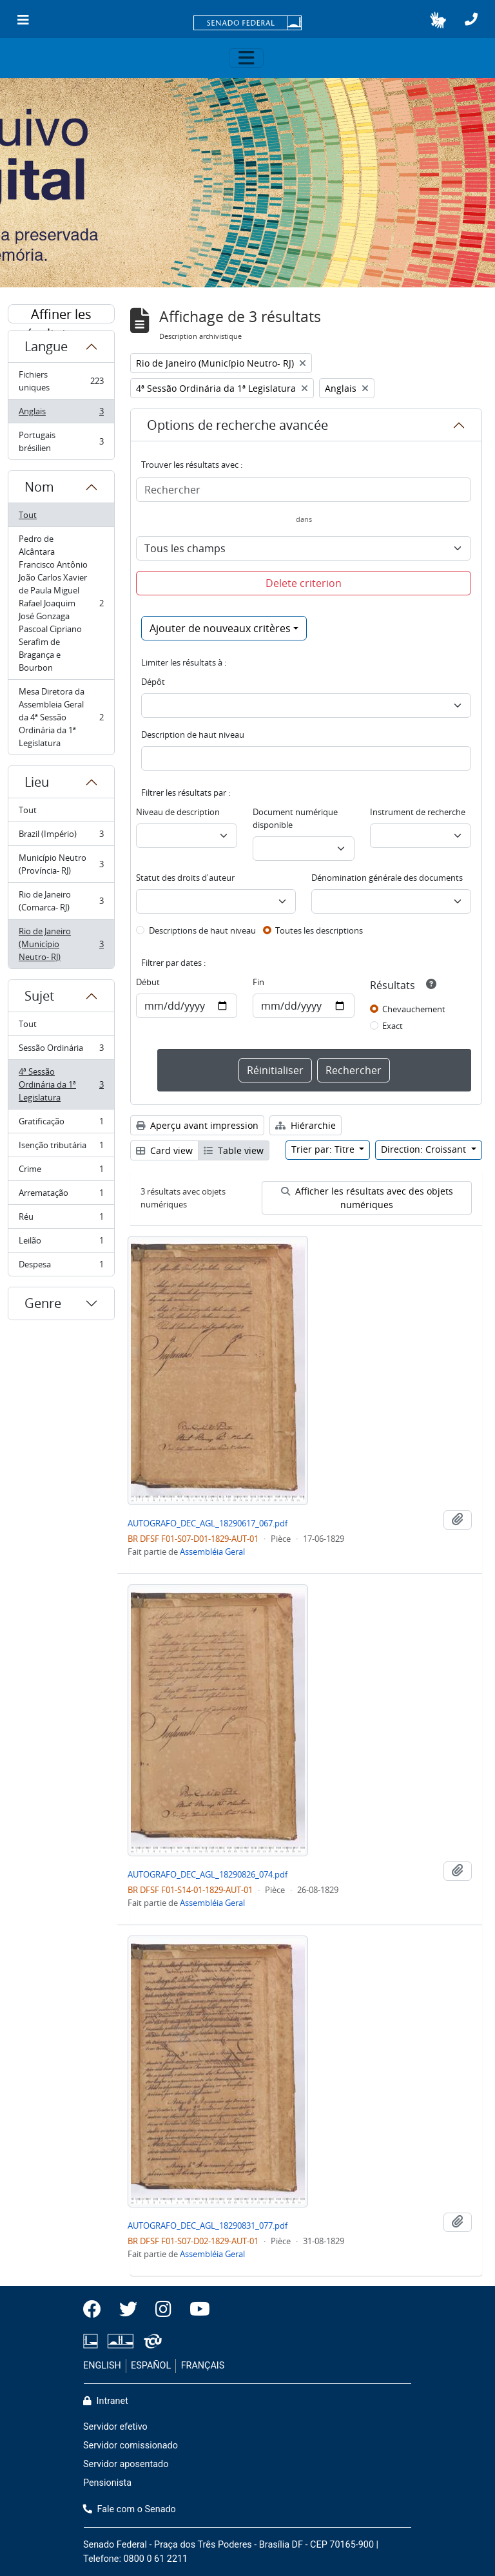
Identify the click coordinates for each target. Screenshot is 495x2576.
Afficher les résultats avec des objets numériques (367, 1198)
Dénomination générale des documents (387, 877)
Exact (392, 1026)
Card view (164, 1150)
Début (148, 982)
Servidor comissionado (130, 2445)
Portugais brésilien (61, 441)
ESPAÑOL (151, 2365)
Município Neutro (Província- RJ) (61, 864)
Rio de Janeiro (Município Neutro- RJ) (61, 944)
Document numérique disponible (295, 818)
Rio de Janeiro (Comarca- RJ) (61, 901)
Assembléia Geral (212, 1551)
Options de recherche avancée (237, 425)
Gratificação (61, 1124)
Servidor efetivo (115, 2426)
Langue (46, 346)
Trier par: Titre (324, 1149)
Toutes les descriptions (319, 930)
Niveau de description (178, 812)
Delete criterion (304, 583)
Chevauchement (413, 1009)
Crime (61, 1171)
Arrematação (61, 1195)
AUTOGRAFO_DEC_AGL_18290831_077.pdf (207, 2225)
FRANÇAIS (203, 2365)
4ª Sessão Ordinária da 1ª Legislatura (61, 1084)
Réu (61, 1219)
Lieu (36, 782)
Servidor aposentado (125, 2464)
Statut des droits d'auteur (185, 877)
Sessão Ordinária (61, 1050)
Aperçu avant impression (197, 1125)
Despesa (61, 1267)
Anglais (61, 414)
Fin (258, 982)
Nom (39, 486)
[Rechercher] (303, 489)
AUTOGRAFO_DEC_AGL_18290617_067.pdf (207, 1523)
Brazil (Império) (61, 836)
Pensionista (107, 2482)
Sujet (39, 995)
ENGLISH (102, 2365)
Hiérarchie (305, 1125)
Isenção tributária (61, 1148)
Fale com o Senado (129, 2509)
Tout (28, 515)
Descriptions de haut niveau (202, 930)
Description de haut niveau (192, 734)
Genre (42, 1303)
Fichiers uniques (61, 381)
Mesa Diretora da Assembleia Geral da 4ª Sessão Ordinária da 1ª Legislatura (61, 717)
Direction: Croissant (425, 1149)
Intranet (105, 2401)
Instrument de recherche (417, 812)
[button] (438, 20)
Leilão (61, 1243)
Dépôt (153, 681)
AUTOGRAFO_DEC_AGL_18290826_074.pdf (207, 1874)
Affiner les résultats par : (61, 314)
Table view (234, 1150)
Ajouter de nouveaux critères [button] (220, 628)
